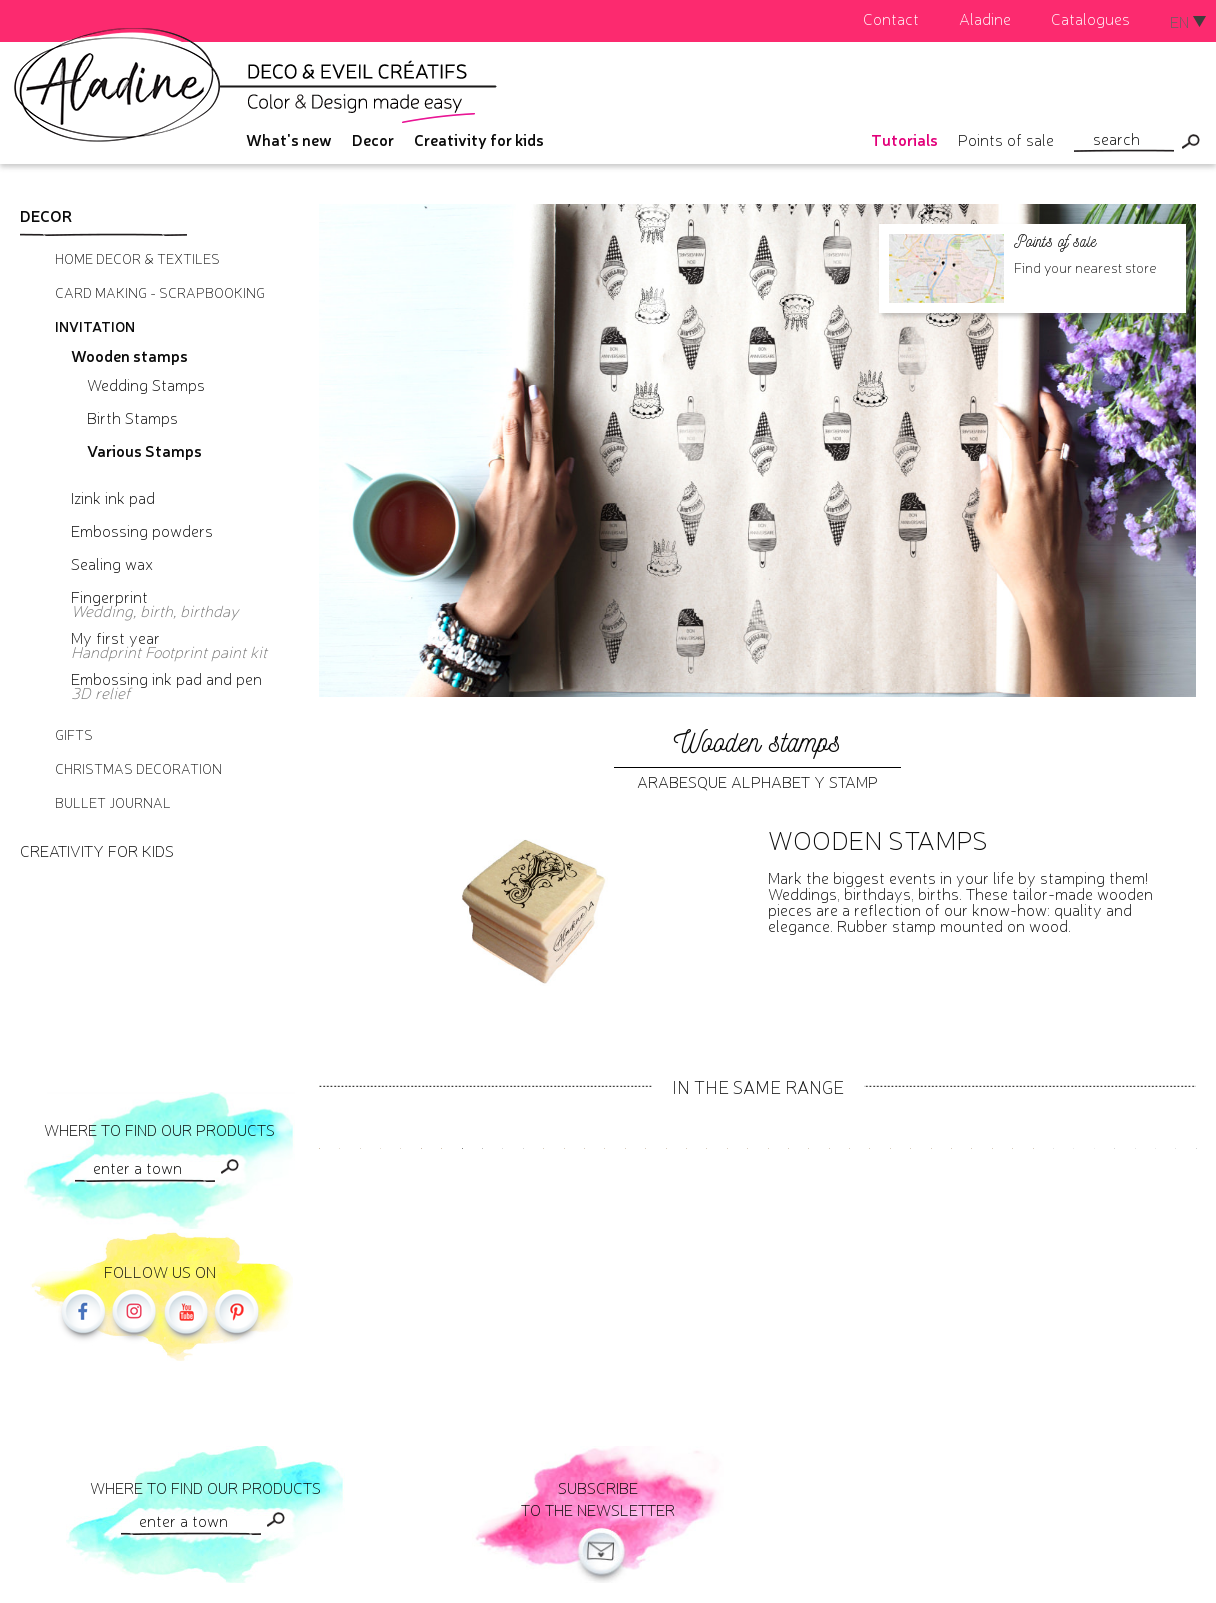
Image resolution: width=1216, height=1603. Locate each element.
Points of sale (1006, 139)
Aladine (985, 18)
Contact (891, 18)
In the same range (758, 1086)
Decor (373, 139)
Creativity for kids (479, 139)
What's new (289, 139)
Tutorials (904, 139)
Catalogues (1090, 18)
